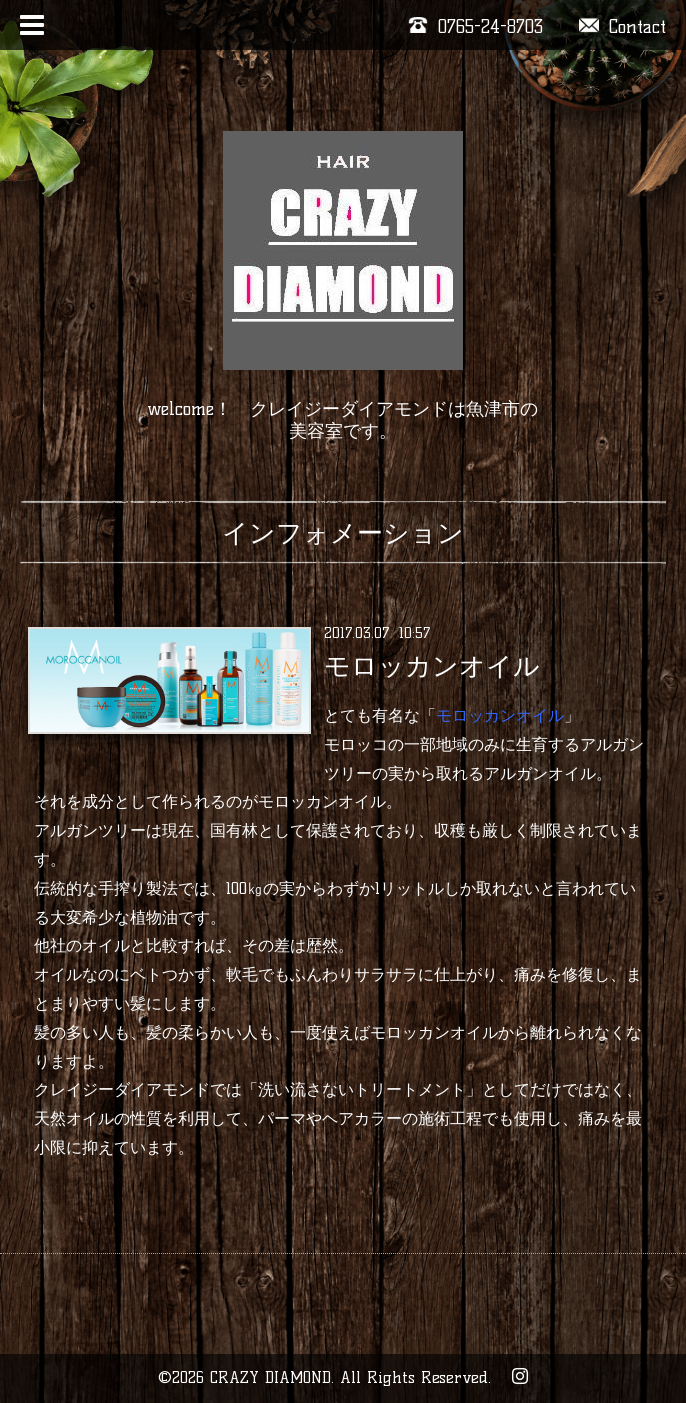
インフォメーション (343, 533)
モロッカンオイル (432, 666)
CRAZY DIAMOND (270, 1377)
